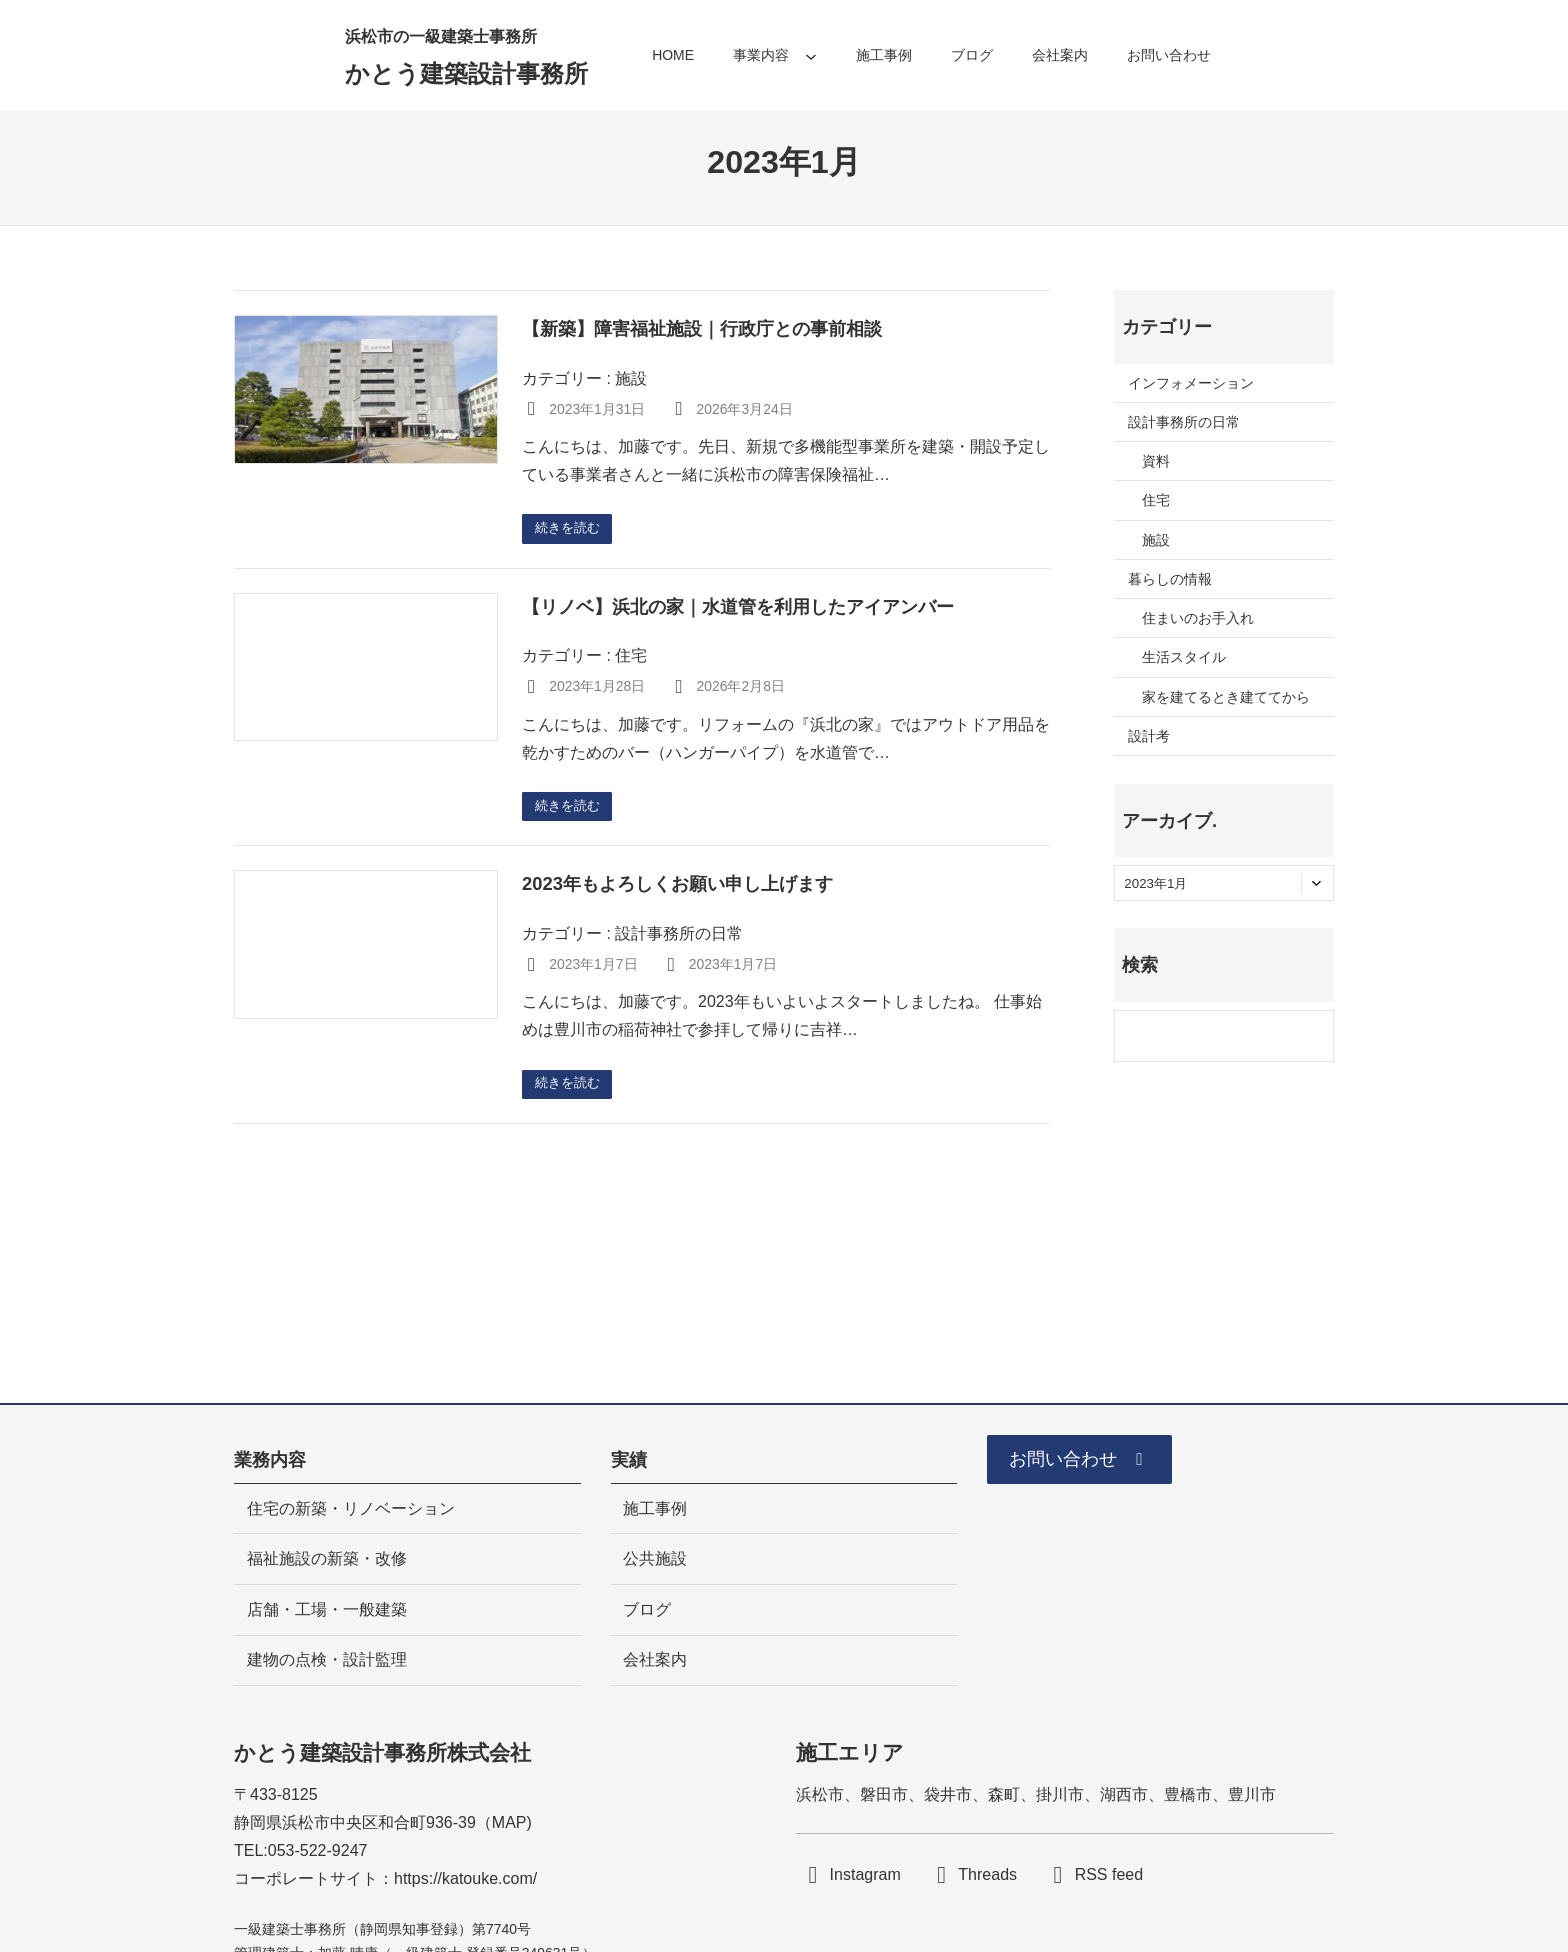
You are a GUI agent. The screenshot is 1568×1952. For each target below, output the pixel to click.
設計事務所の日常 (679, 937)
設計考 (1149, 736)
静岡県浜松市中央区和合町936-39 (355, 1822)
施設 (631, 378)
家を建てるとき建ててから (1226, 697)
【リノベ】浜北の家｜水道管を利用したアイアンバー (738, 608)
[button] (1090, 1463)
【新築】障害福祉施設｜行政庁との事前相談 (702, 328)
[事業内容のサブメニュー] (811, 56)
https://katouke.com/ (465, 1878)
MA (504, 1822)
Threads (987, 1874)
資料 (1156, 461)
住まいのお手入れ (1198, 618)
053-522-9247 (318, 1850)
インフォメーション (1191, 383)
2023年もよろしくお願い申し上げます (677, 887)
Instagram (865, 1874)
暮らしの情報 (1170, 579)
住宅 (631, 657)
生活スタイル (1184, 657)
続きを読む (571, 529)
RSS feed (1109, 1874)
